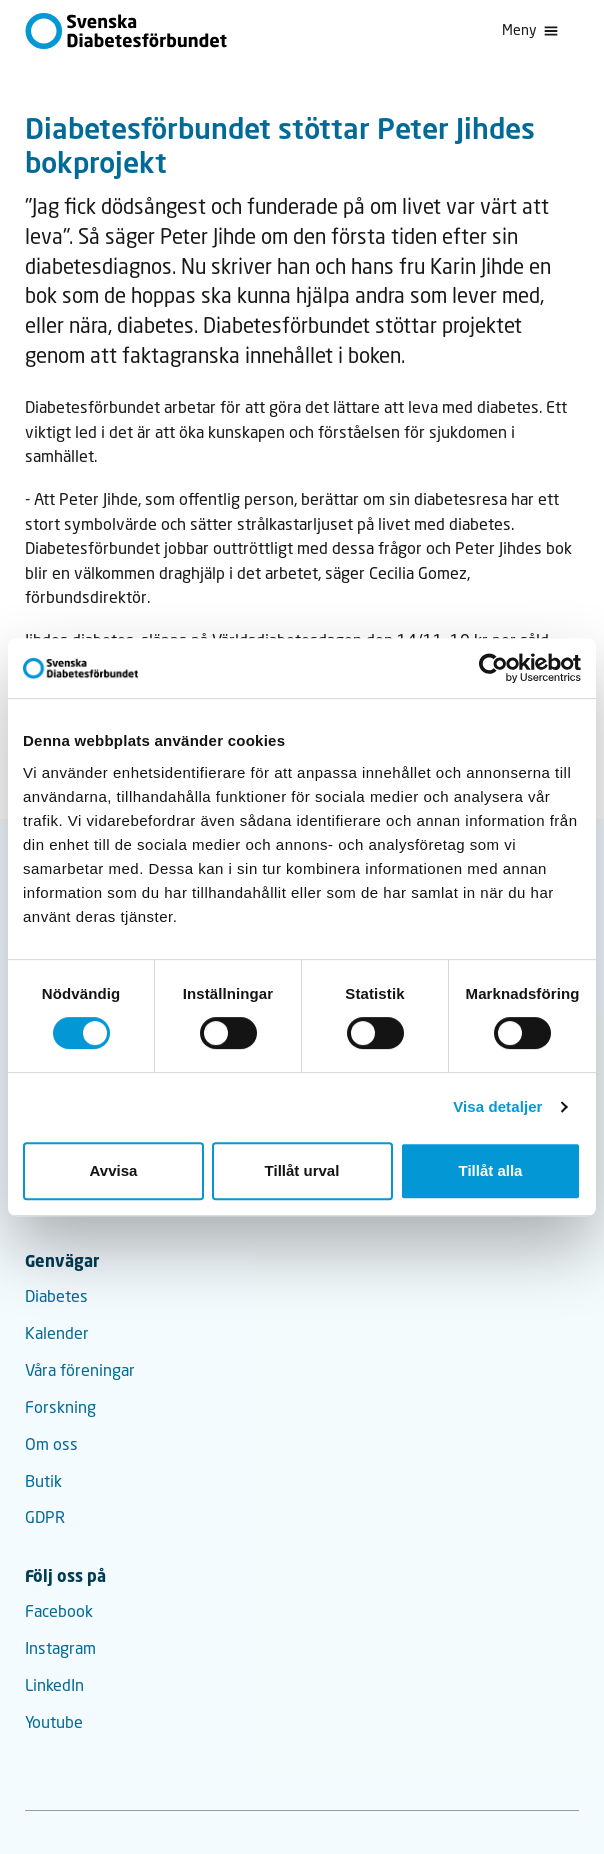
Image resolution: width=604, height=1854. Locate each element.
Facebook (59, 1611)
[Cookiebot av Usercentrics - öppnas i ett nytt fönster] (493, 668)
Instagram (60, 1648)
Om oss (51, 1444)
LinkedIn (54, 1685)
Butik (43, 1481)
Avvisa (114, 1170)
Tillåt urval (302, 1170)
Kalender (57, 1333)
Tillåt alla (491, 1170)
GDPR (45, 1517)
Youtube (54, 1722)
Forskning (60, 1407)
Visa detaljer (497, 1106)
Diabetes (56, 1296)
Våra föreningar (80, 1370)
